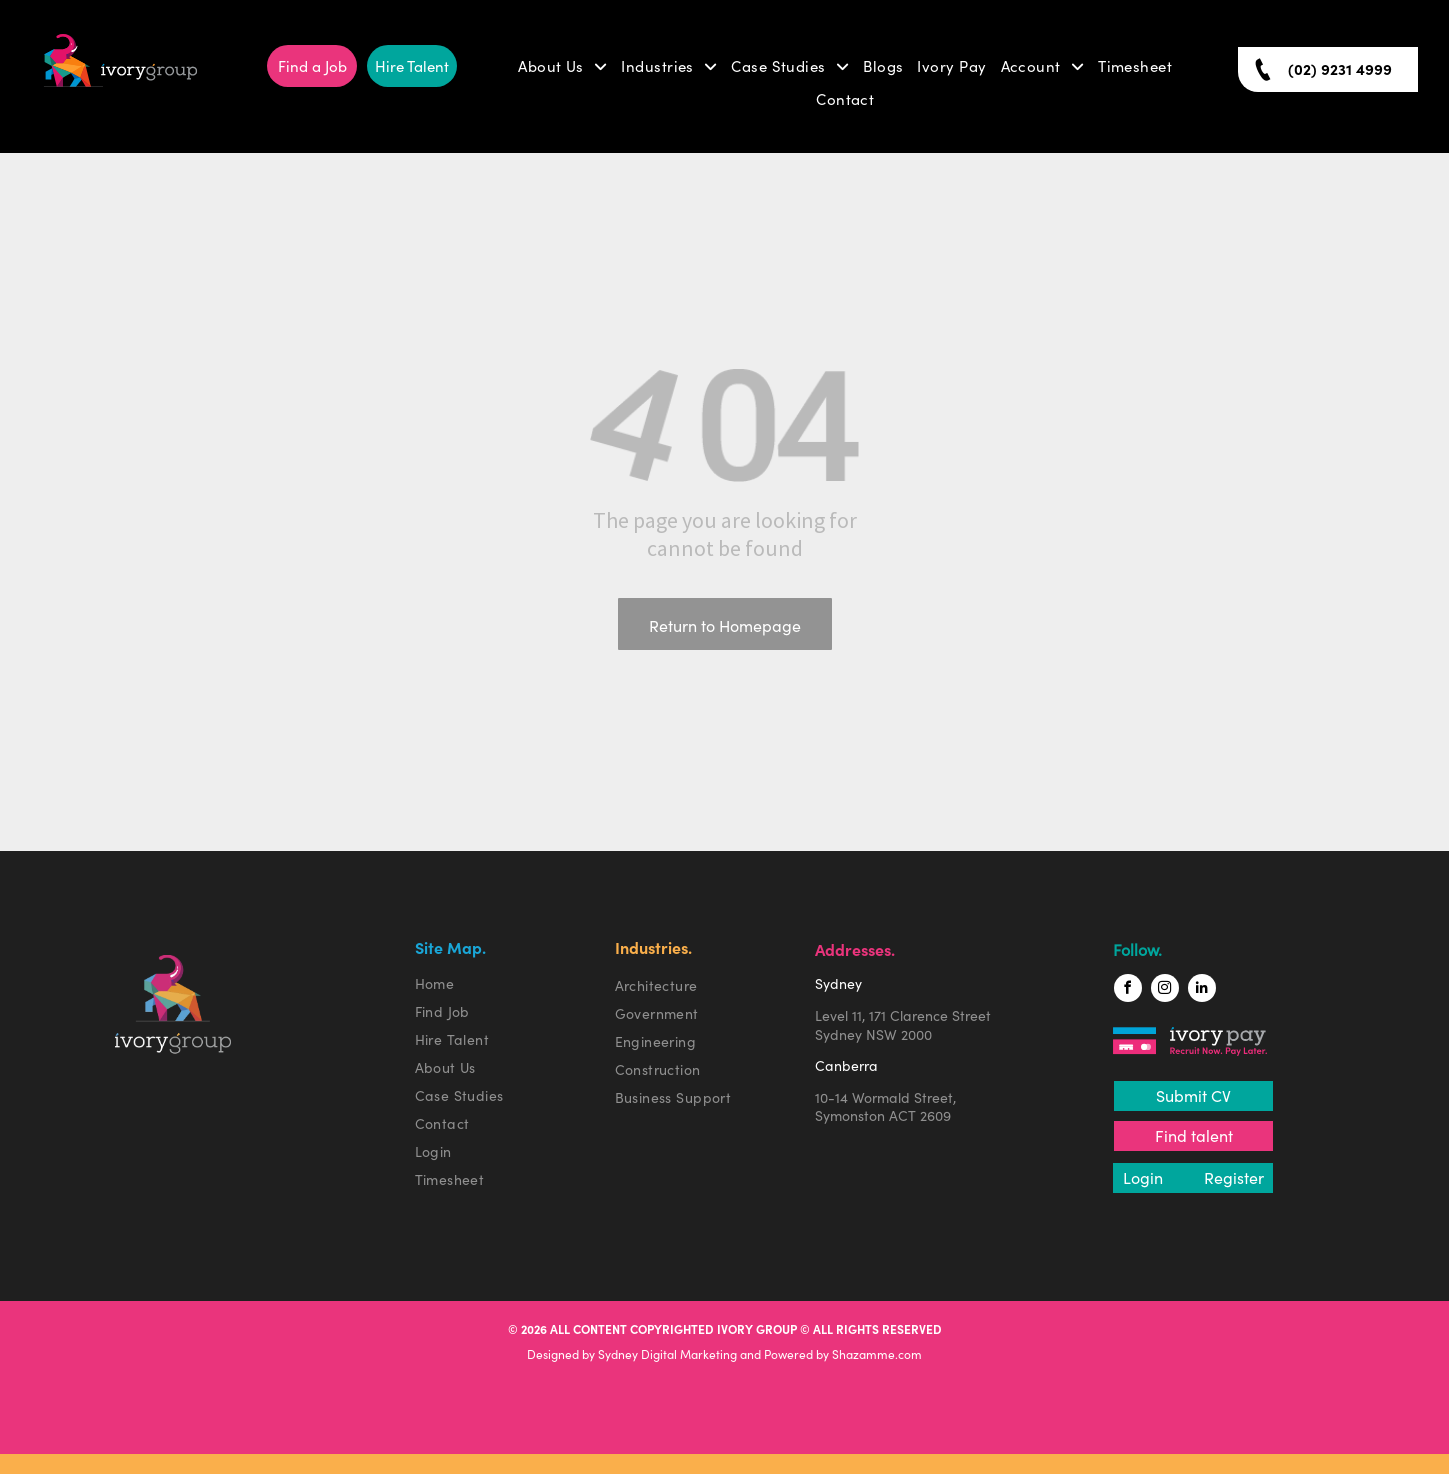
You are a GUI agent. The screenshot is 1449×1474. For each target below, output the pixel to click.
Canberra (846, 1066)
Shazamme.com (877, 1354)
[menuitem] (562, 66)
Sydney (838, 984)
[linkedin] (1202, 990)
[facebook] (1128, 990)
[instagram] (1165, 990)
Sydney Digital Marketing (667, 1354)
